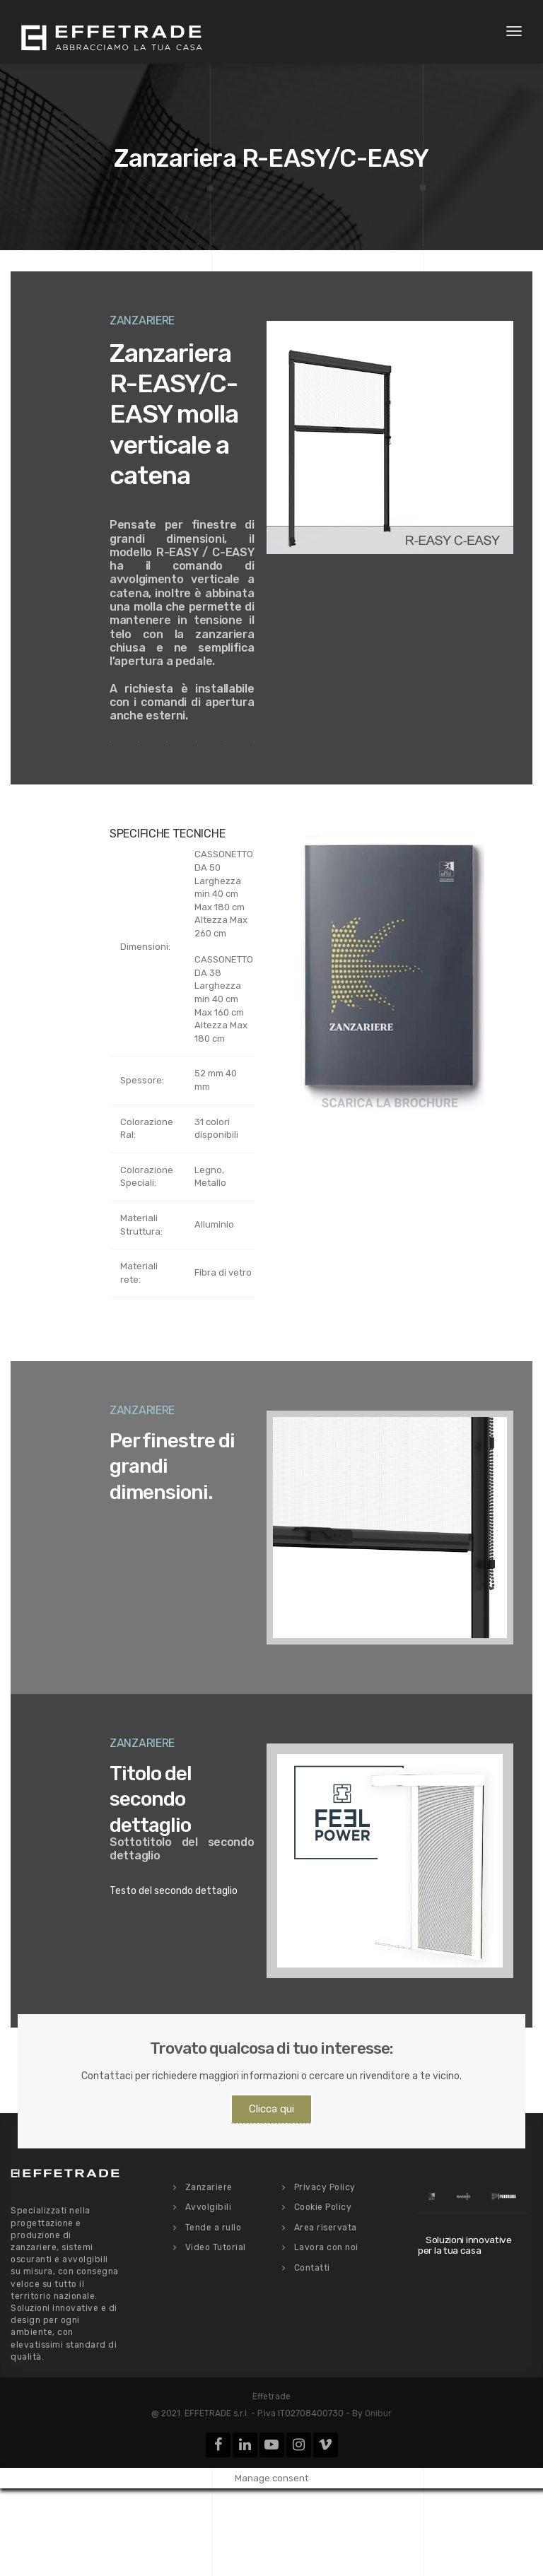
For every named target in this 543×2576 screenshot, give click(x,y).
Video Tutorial (215, 2247)
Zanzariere (209, 2187)
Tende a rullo (213, 2228)
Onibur (378, 2413)
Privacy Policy (325, 2187)
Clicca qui (271, 2108)
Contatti (312, 2268)
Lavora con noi (326, 2247)
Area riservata (325, 2228)
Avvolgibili (208, 2207)
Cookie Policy (323, 2207)
